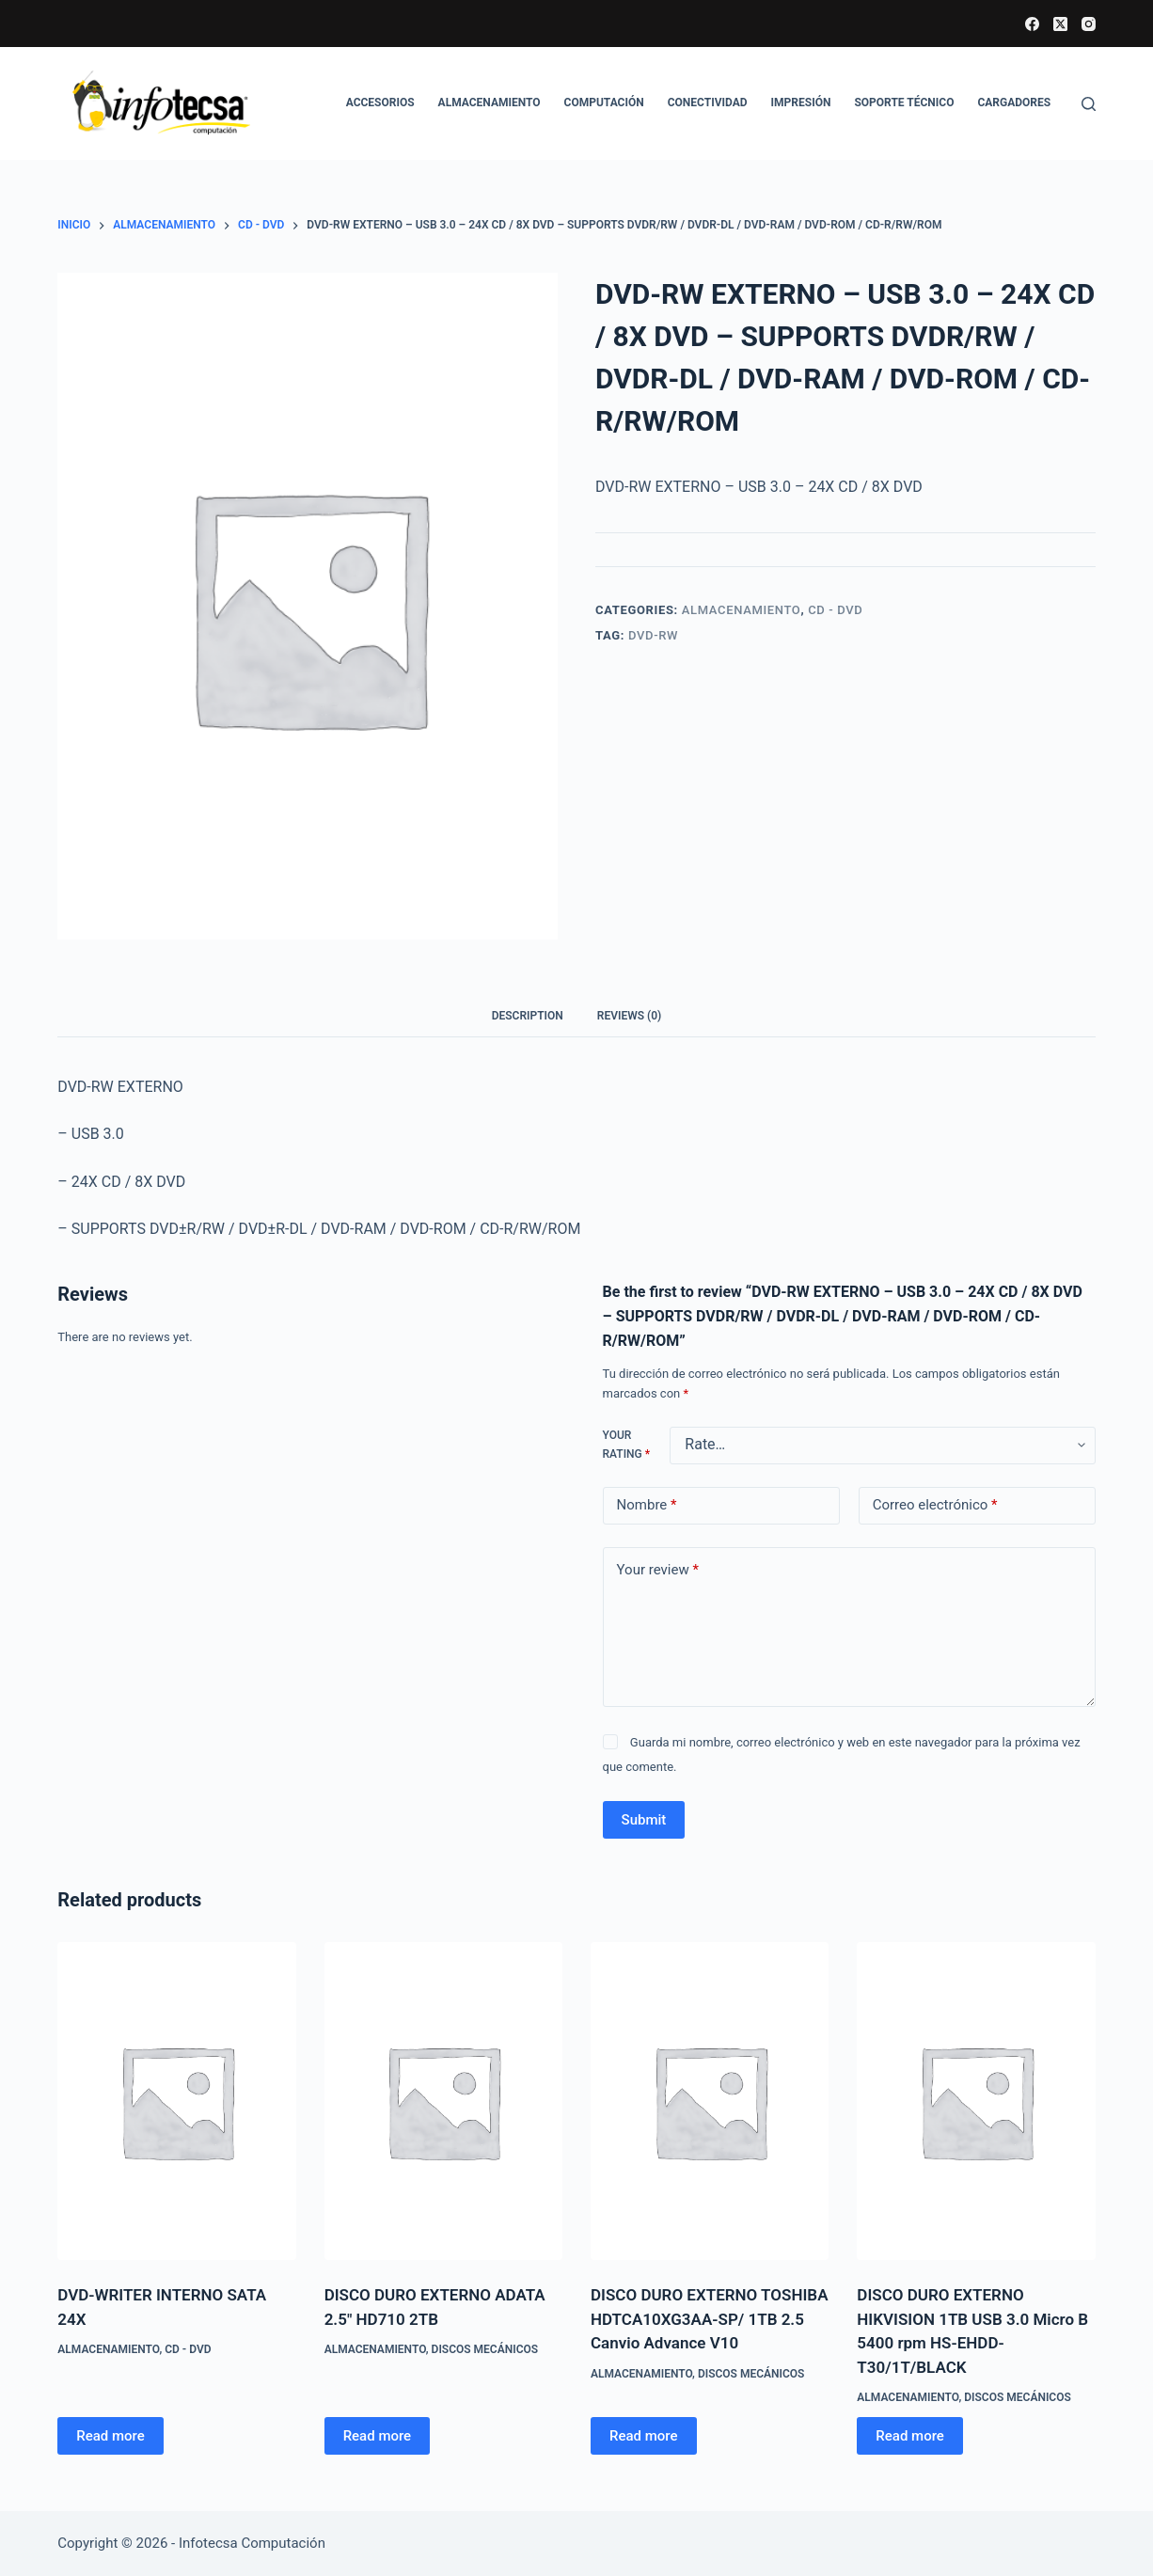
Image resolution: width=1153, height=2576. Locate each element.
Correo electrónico (935, 1505)
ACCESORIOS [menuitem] (380, 102)
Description (527, 1015)
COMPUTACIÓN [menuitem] (604, 102)
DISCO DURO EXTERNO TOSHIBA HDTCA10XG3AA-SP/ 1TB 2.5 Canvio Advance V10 (710, 2318)
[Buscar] (1089, 104)
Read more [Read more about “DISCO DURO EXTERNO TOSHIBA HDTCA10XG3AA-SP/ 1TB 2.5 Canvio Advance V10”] (643, 2435)
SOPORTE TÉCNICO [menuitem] (904, 102)
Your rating (626, 1445)
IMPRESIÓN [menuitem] (801, 102)
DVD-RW (653, 635)
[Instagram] (1089, 24)
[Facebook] (1032, 24)
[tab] (527, 1016)
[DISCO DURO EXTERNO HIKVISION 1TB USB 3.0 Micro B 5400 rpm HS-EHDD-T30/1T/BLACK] (976, 2101)
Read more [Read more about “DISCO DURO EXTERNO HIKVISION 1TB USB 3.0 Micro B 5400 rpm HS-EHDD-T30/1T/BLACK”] (910, 2435)
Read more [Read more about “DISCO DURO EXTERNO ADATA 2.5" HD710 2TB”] (377, 2435)
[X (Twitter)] (1060, 24)
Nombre (647, 1505)
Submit (644, 1819)
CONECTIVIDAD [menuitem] (708, 102)
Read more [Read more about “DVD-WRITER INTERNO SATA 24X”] (110, 2435)
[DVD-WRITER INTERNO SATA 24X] (176, 2101)
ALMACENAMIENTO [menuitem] (489, 102)
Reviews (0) (629, 1015)
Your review (658, 1570)
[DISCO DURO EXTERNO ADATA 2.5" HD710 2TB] (443, 2101)
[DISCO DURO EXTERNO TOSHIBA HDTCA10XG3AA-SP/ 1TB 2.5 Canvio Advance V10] (710, 2101)
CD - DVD (835, 610)
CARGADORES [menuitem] (1013, 102)
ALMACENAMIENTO (741, 610)
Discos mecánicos (485, 2349)
